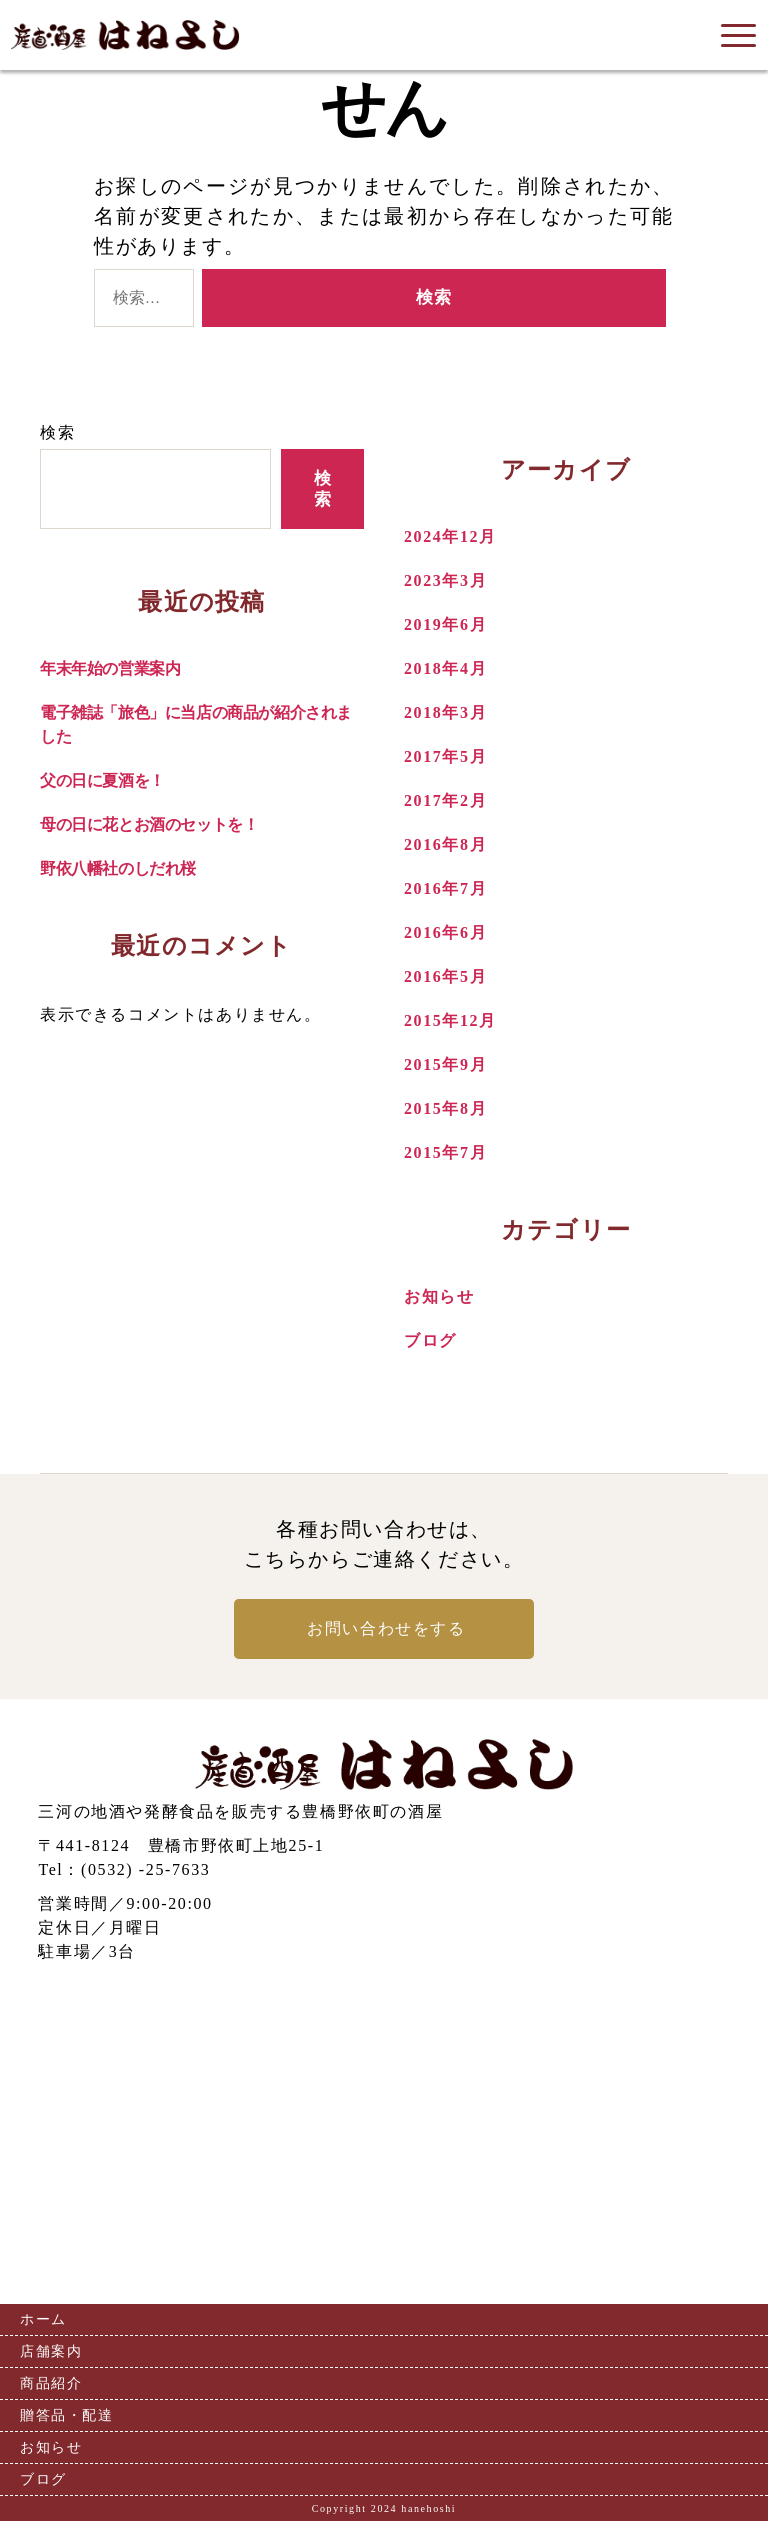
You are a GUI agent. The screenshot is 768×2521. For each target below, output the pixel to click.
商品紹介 (51, 2383)
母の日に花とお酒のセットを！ (149, 824)
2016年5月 (445, 976)
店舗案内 (51, 2351)
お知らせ (439, 1296)
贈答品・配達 (67, 2415)
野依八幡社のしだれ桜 (118, 868)
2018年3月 (445, 712)
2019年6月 (445, 624)
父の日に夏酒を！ (102, 780)
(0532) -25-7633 (145, 1869)
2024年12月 (450, 536)
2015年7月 (445, 1152)
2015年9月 (445, 1064)
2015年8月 (445, 1108)
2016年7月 (445, 888)
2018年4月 (445, 668)
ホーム (43, 2319)
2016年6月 (445, 932)
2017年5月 (445, 756)
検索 (57, 432)
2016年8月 (445, 844)
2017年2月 (445, 800)
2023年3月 (445, 580)
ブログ (430, 1340)
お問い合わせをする (386, 1628)
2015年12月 (450, 1020)
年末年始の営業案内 (110, 668)
